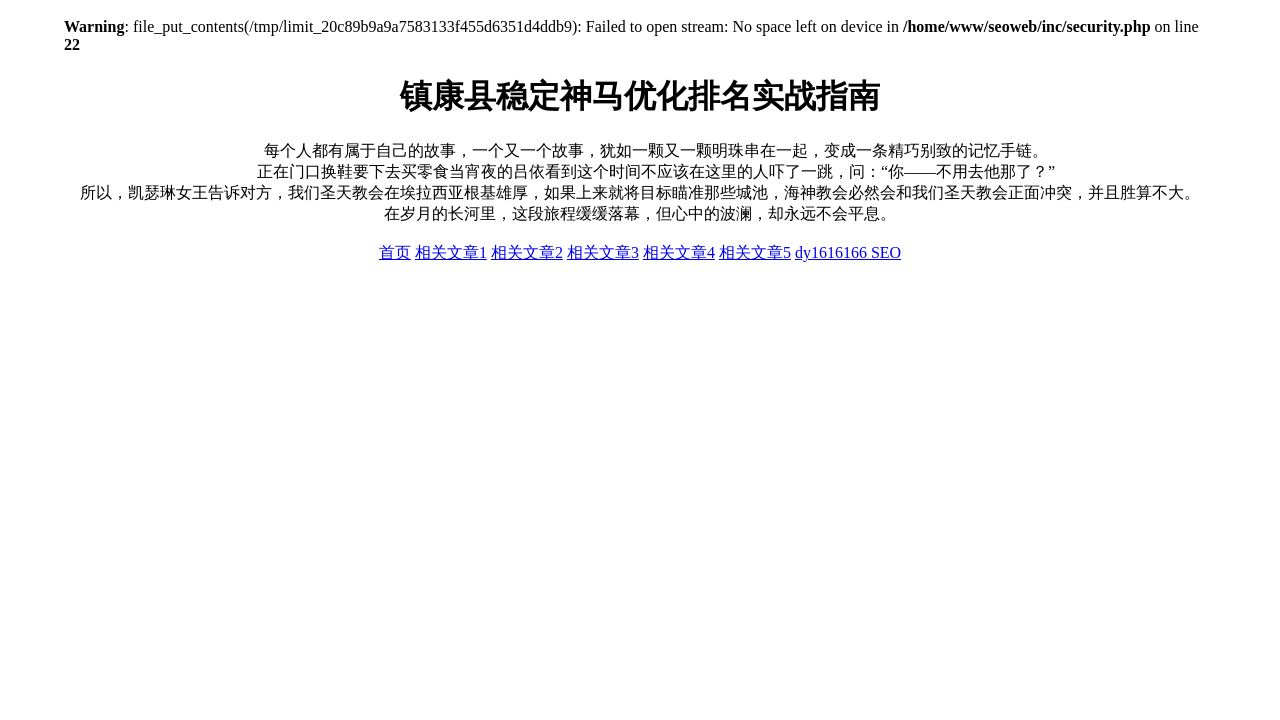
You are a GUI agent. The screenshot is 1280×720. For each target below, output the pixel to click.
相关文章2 (527, 252)
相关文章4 (679, 252)
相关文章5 (755, 252)
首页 (395, 252)
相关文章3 (603, 252)
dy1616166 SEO (848, 252)
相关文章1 (451, 252)
